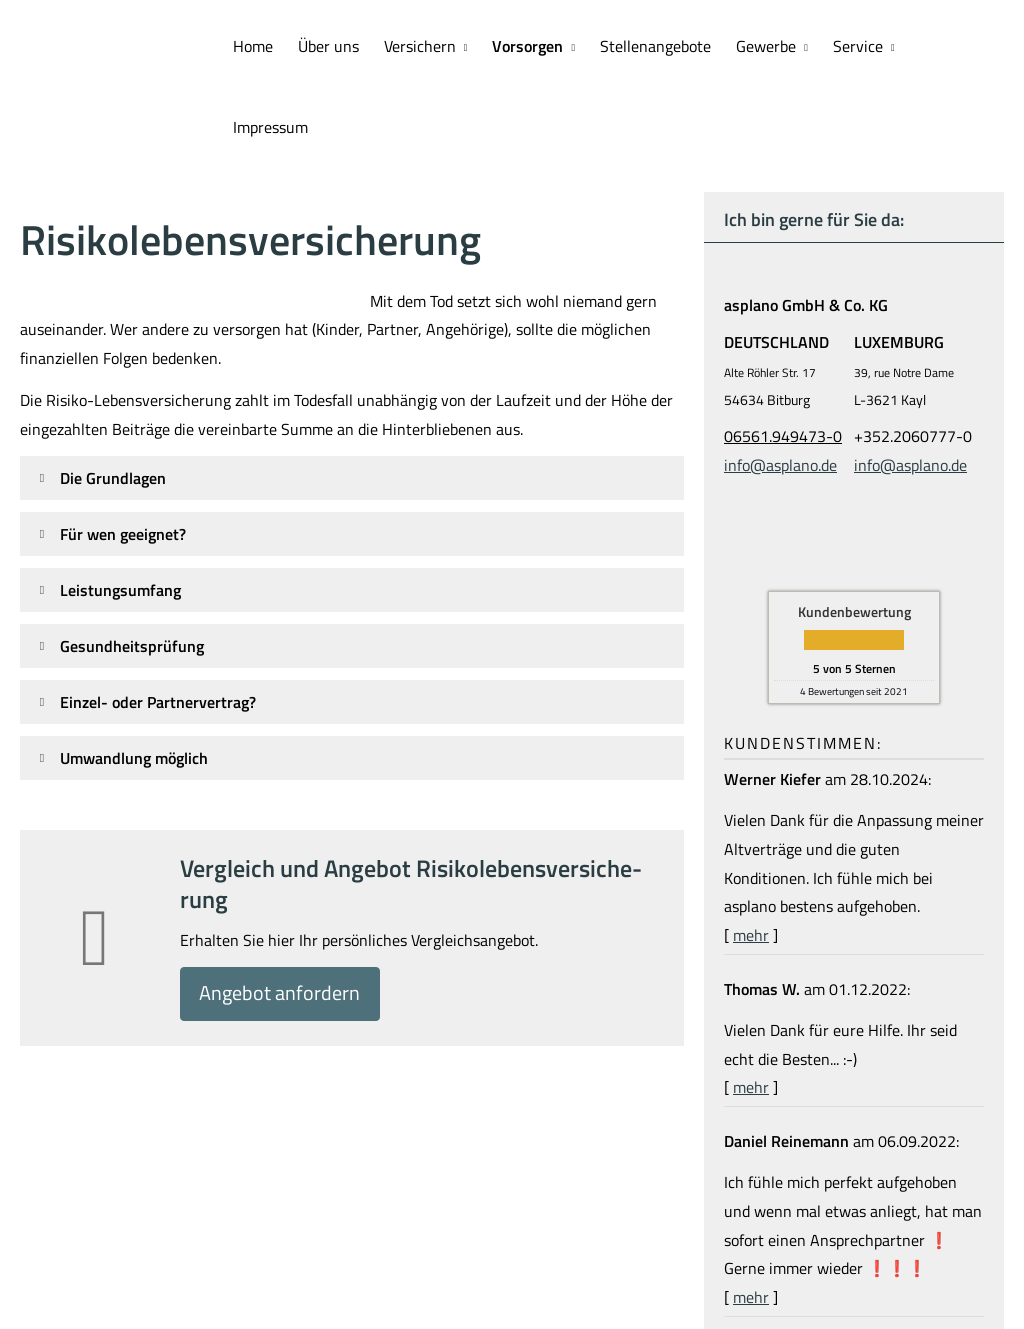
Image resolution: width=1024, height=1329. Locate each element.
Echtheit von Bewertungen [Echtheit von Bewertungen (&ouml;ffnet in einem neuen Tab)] (921, 1271)
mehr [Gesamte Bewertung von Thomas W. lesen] (751, 1005)
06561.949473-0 (783, 354)
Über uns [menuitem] (331, 46)
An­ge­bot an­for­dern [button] (287, 913)
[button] (113, 396)
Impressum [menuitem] (954, 46)
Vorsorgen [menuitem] (529, 46)
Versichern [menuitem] (422, 46)
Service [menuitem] (856, 46)
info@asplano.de (780, 383)
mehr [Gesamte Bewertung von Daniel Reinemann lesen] (751, 1215)
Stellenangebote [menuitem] (656, 46)
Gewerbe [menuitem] (766, 46)
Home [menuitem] (257, 46)
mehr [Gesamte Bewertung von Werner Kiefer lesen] (751, 853)
